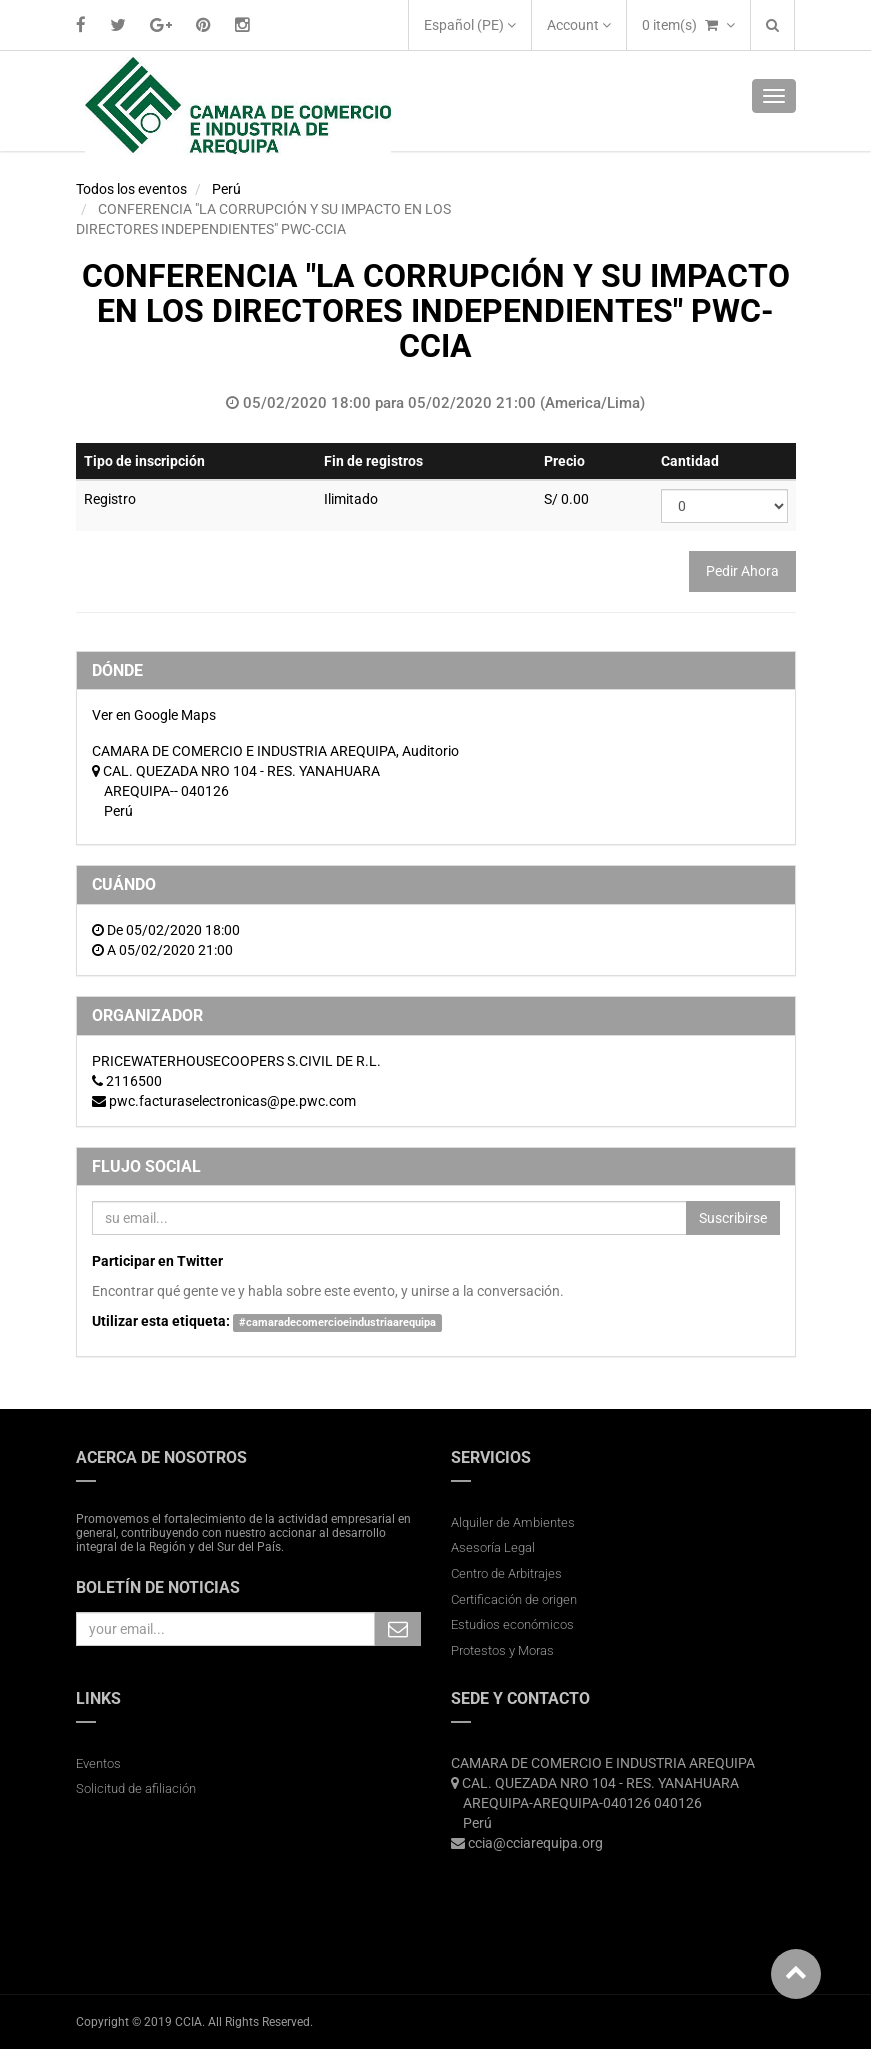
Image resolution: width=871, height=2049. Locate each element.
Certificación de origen (514, 1599)
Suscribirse (733, 1218)
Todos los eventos (131, 189)
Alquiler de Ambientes (513, 1522)
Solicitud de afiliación (136, 1788)
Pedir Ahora (742, 571)
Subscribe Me (398, 1629)
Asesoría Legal (493, 1547)
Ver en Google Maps (154, 715)
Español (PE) (470, 25)
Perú (226, 189)
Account (579, 25)
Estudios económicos (512, 1624)
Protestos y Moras (502, 1650)
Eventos (98, 1763)
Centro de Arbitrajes (508, 1573)
